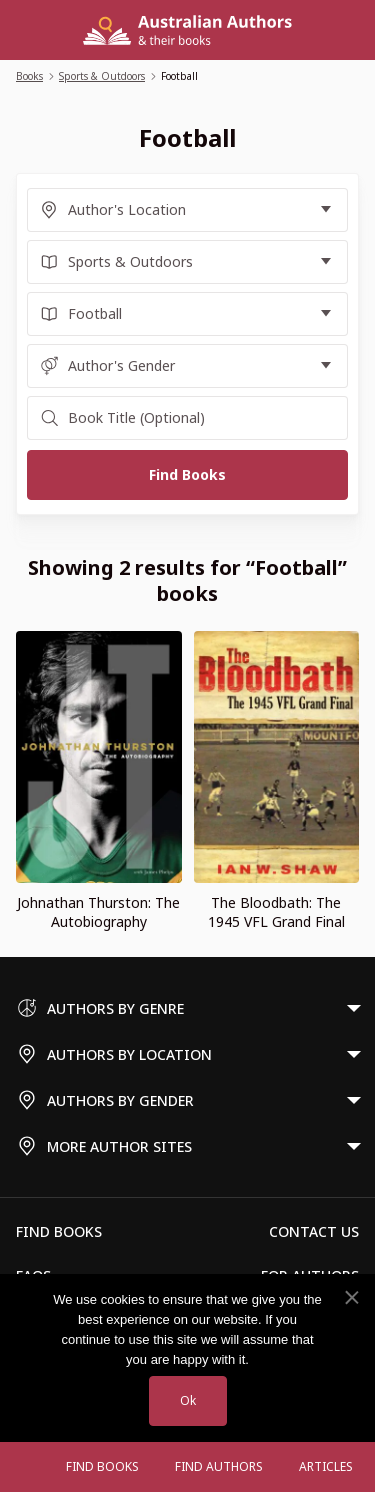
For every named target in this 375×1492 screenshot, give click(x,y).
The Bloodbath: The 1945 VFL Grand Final (276, 912)
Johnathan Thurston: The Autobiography (98, 912)
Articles (326, 1466)
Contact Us (314, 1231)
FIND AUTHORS (219, 1466)
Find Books (102, 1466)
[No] (351, 1298)
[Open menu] (28, 1467)
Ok (188, 1400)
